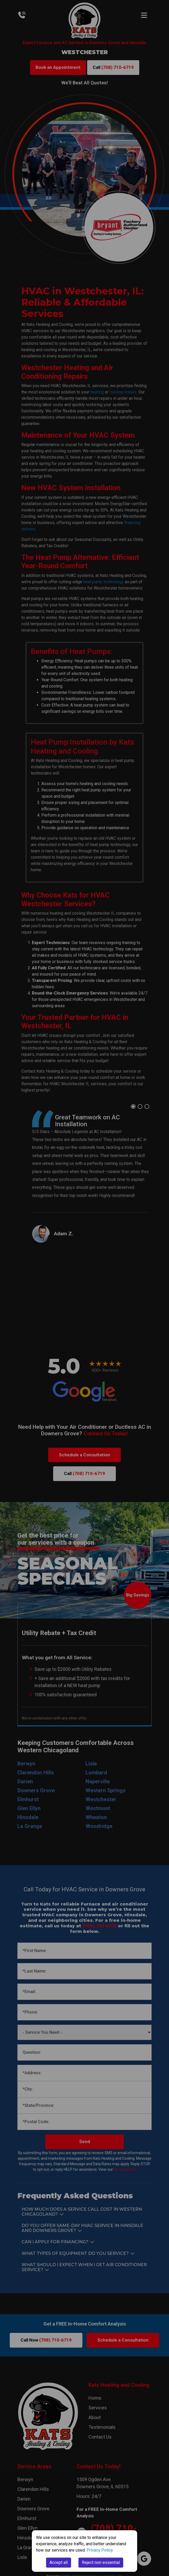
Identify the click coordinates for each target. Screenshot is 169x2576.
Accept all (58, 2562)
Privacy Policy (100, 2550)
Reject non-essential (101, 2562)
